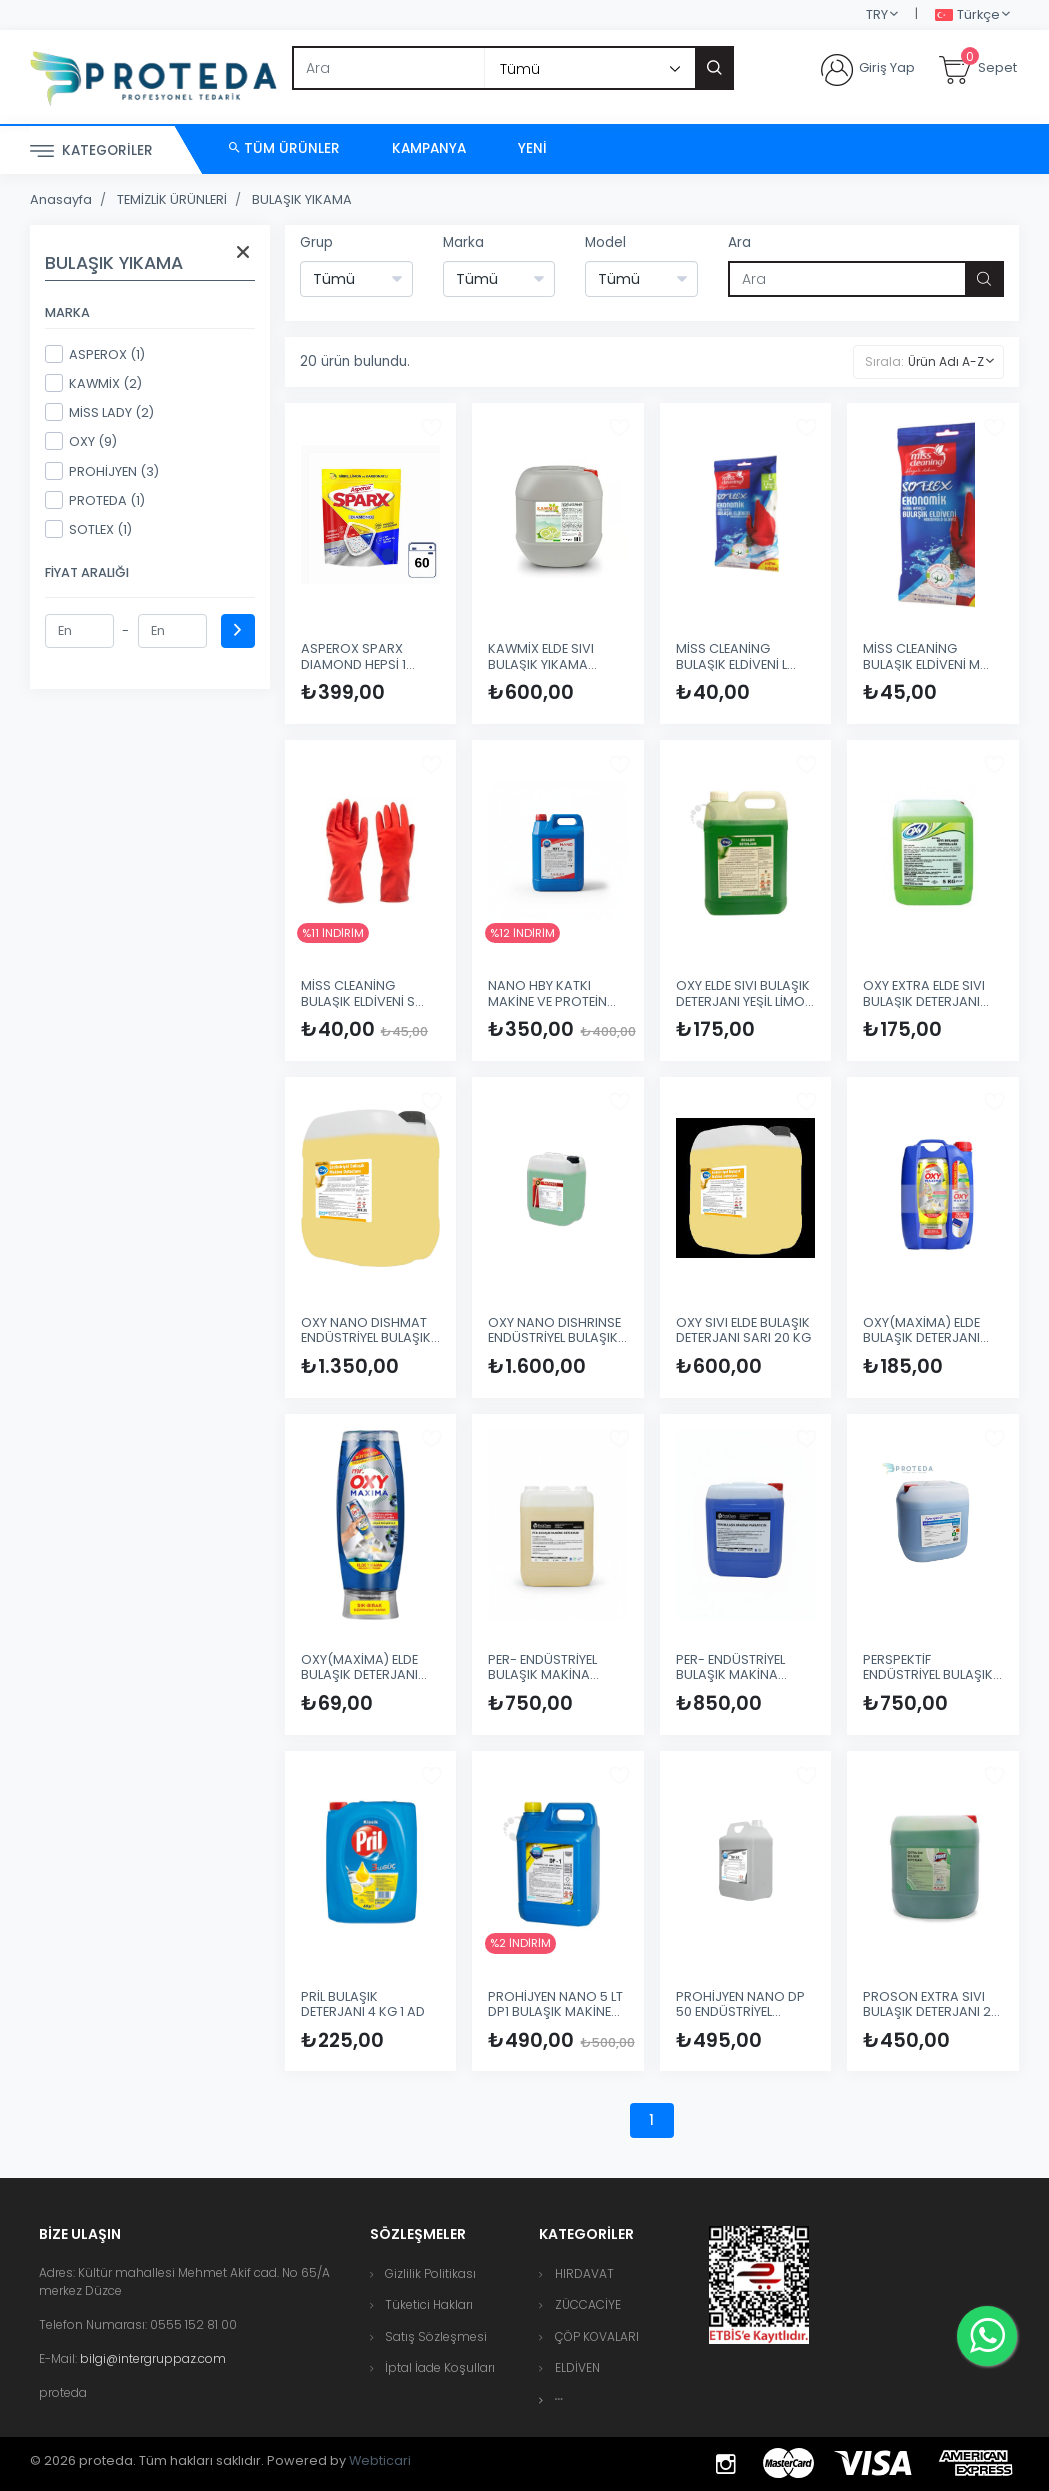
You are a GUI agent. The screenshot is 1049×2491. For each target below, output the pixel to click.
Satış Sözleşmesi (436, 2336)
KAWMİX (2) (93, 383)
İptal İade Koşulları (440, 2367)
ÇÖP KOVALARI (597, 2336)
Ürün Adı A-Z (946, 361)
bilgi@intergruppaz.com (153, 2358)
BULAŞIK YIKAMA (302, 199)
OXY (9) (81, 441)
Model (605, 242)
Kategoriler (91, 151)
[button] (559, 2399)
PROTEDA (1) (95, 500)
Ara (739, 242)
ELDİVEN (577, 2367)
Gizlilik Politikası (430, 2273)
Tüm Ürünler (284, 148)
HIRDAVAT (584, 2273)
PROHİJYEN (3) (102, 471)
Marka (463, 242)
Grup (316, 242)
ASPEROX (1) (95, 354)
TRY (877, 14)
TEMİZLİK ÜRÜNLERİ (172, 199)
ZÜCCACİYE (588, 2304)
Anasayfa (61, 199)
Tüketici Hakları (429, 2304)
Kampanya (429, 148)
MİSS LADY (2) (99, 412)
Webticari (380, 2460)
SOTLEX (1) (88, 529)
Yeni (532, 148)
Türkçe (967, 15)
